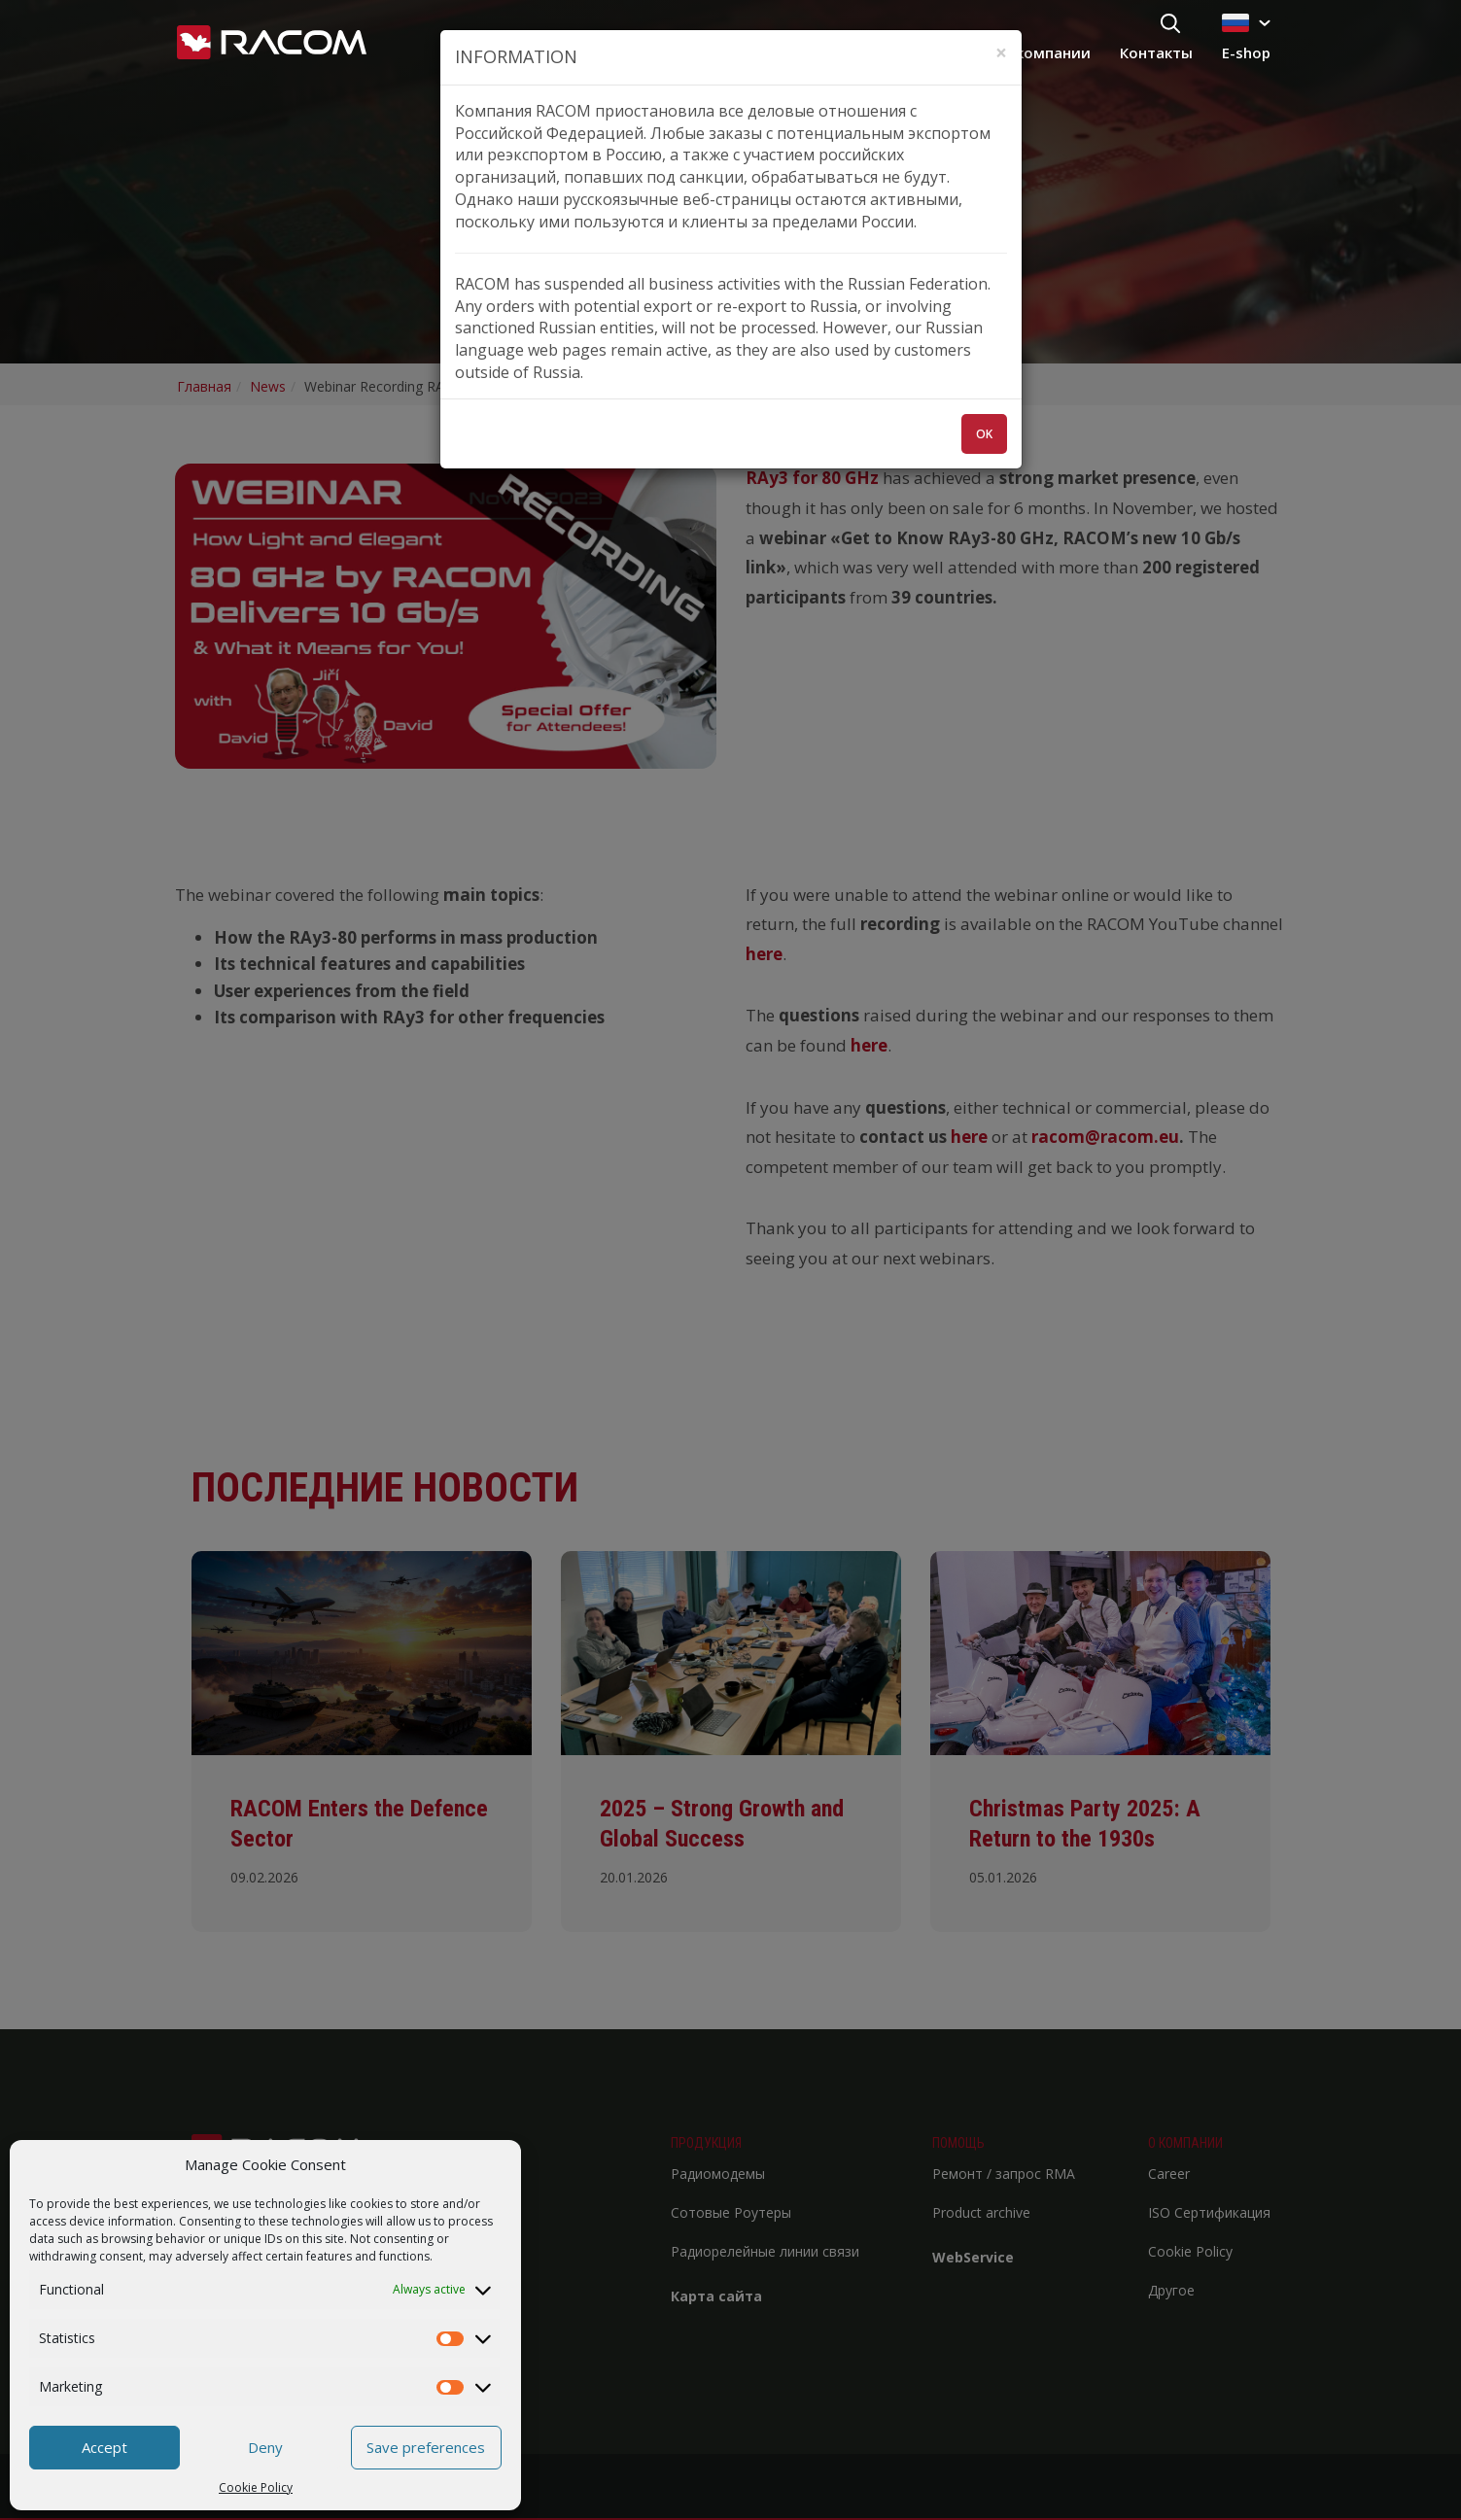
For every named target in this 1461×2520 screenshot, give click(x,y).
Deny (265, 2447)
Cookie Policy (256, 2487)
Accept (104, 2447)
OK (984, 434)
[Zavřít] (1001, 53)
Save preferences (425, 2447)
